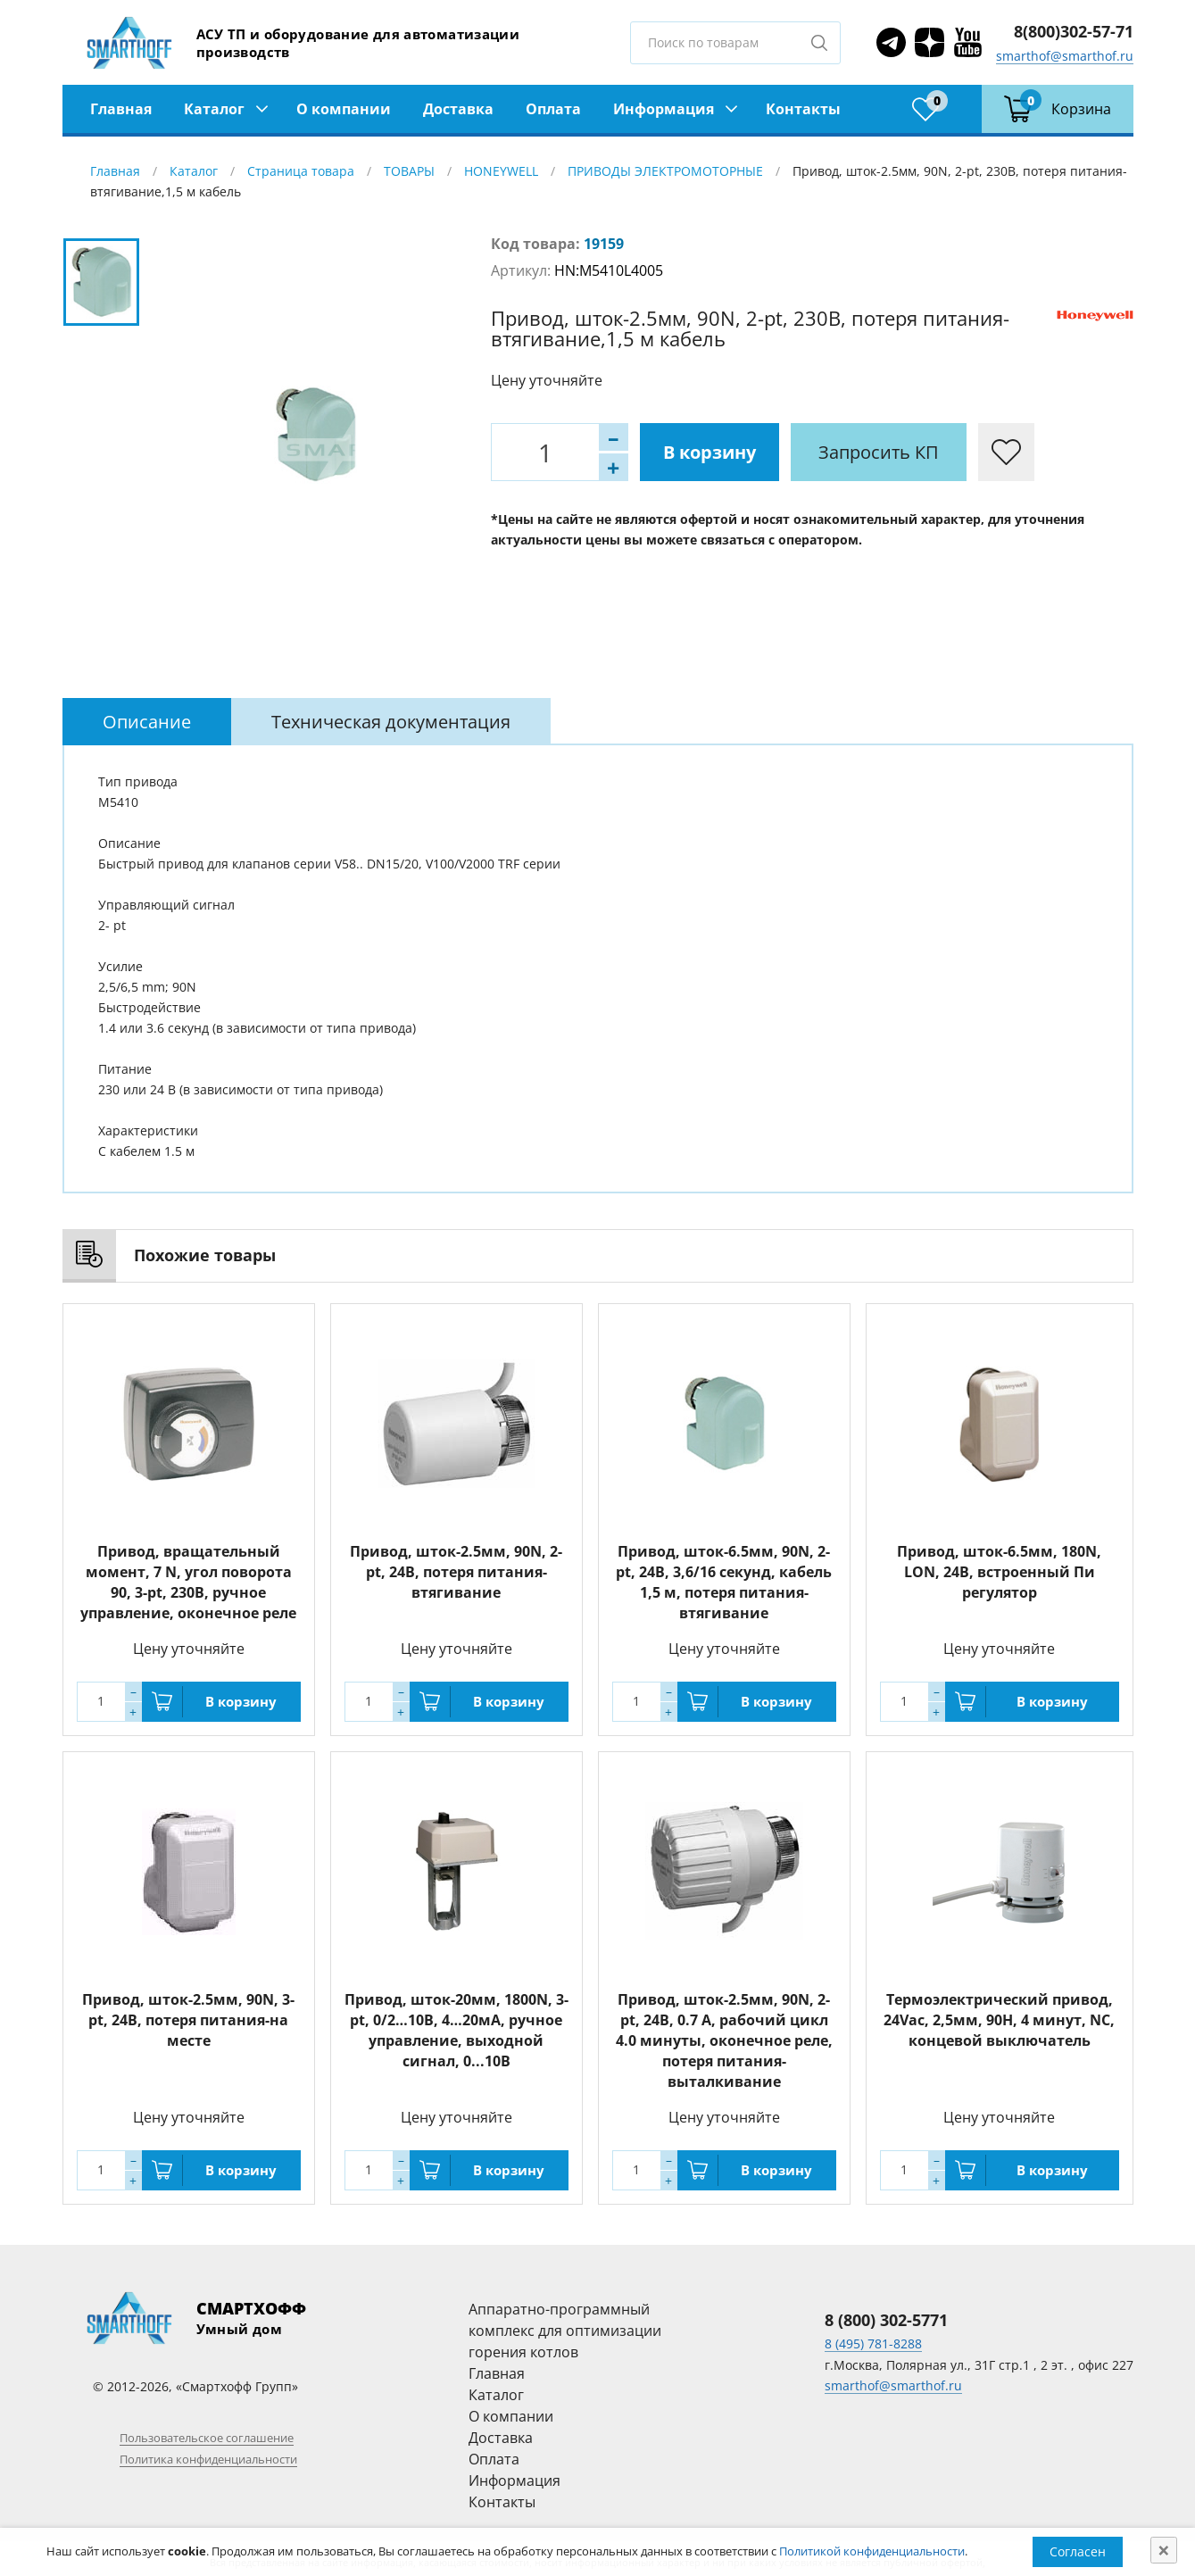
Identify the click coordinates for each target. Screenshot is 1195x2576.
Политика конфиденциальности (208, 2459)
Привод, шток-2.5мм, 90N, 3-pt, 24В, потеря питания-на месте (188, 2020)
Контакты (803, 109)
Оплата (553, 109)
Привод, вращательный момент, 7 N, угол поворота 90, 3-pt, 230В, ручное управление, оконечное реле (188, 1582)
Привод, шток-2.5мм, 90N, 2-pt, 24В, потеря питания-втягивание (456, 1571)
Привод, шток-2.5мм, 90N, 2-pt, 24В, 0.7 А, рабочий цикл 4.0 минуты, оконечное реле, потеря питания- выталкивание (724, 2040)
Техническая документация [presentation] (390, 722)
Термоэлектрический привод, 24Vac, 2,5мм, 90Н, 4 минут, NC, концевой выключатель (999, 2020)
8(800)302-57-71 (1073, 31)
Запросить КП (878, 452)
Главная (121, 109)
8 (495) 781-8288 (873, 2343)
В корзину (709, 452)
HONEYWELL (501, 170)
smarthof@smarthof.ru (1064, 55)
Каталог (214, 109)
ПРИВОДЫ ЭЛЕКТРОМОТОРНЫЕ (665, 170)
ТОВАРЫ (409, 170)
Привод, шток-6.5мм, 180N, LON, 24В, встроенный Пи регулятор (999, 1571)
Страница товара (300, 170)
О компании (343, 109)
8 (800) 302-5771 (886, 2320)
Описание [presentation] (147, 722)
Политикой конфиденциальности (872, 2551)
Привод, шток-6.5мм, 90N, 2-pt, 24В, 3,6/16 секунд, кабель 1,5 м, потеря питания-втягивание (724, 1582)
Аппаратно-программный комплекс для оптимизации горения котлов (565, 2330)
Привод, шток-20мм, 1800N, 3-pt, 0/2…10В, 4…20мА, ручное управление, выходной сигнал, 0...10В (456, 2030)
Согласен (1078, 2551)
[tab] (146, 721)
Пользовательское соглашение (207, 2438)
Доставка (458, 109)
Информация (663, 109)
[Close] (1163, 2550)
